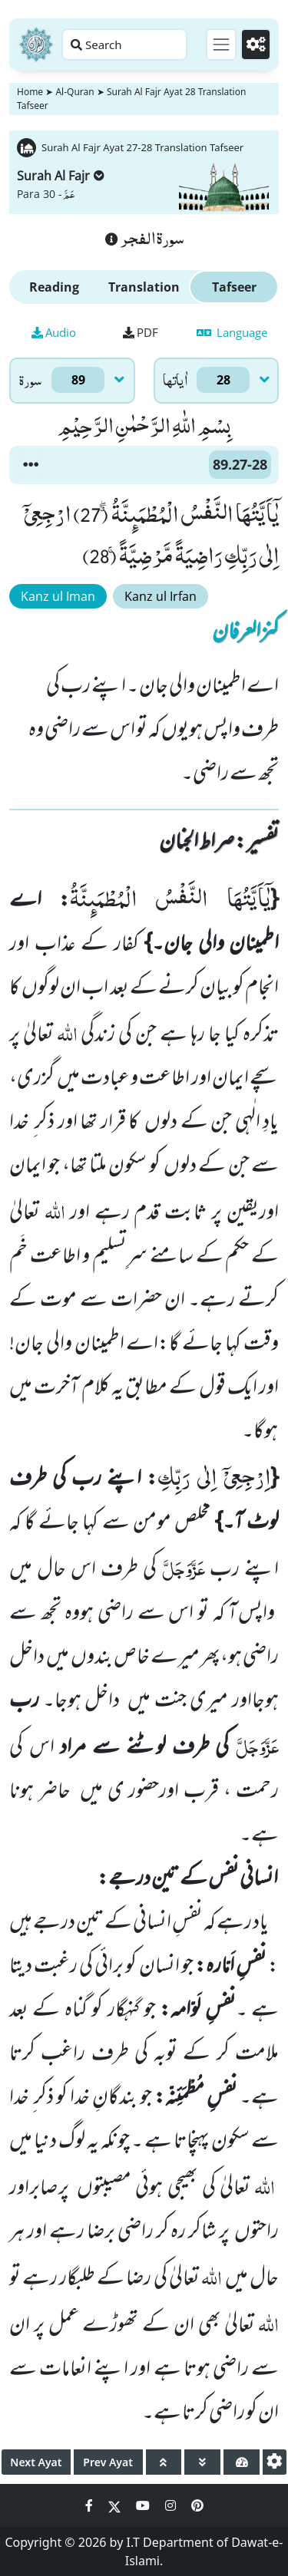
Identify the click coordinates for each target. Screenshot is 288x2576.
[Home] (36, 44)
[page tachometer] (241, 2462)
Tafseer (234, 287)
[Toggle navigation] (221, 44)
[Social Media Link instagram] (172, 2505)
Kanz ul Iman (58, 596)
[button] (31, 465)
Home (30, 91)
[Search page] (124, 44)
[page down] (202, 2462)
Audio (53, 332)
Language (232, 332)
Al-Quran (74, 91)
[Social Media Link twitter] (116, 2505)
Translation (144, 287)
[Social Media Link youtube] (144, 2505)
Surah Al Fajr (60, 175)
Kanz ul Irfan (160, 596)
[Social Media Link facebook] (90, 2505)
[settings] (274, 2462)
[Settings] (255, 44)
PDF (140, 332)
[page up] (164, 2462)
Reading (54, 287)
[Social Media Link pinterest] (197, 2505)
